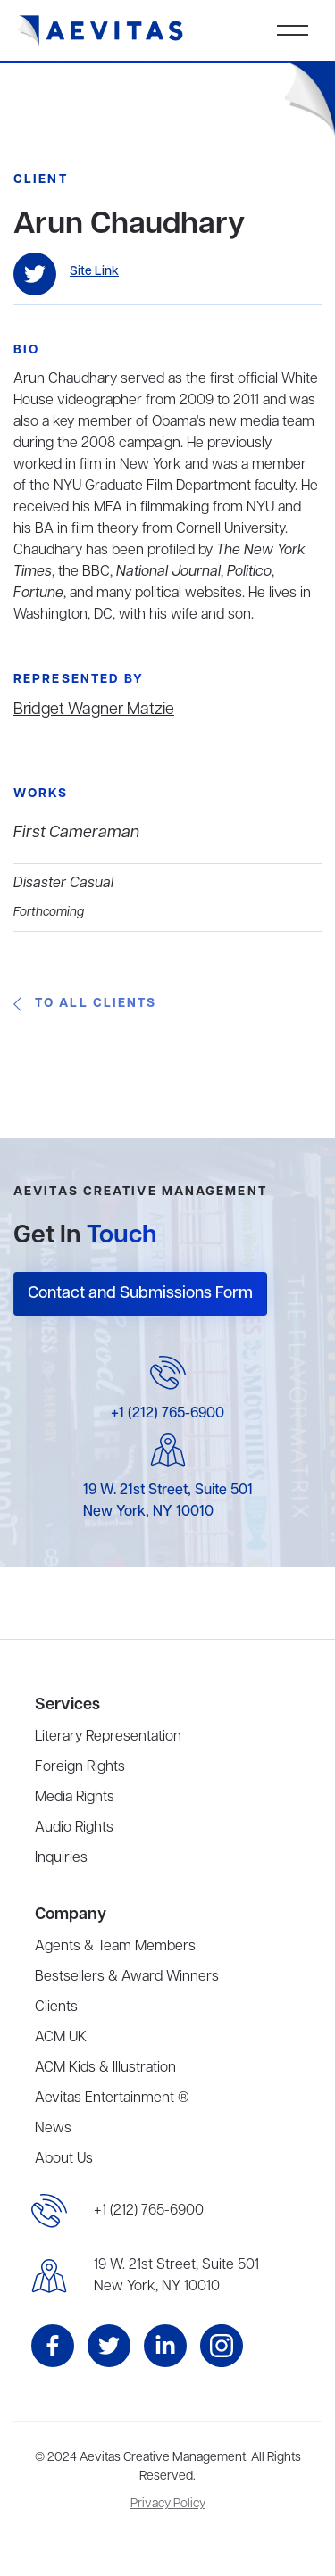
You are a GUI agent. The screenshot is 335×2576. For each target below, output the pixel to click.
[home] (101, 30)
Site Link (94, 271)
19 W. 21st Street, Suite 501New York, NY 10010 (176, 2276)
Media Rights (74, 1797)
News (53, 2129)
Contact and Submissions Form (140, 1293)
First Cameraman (76, 832)
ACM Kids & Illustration (105, 2068)
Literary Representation (108, 1737)
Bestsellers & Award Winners (127, 1977)
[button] (292, 30)
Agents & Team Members (115, 1947)
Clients (56, 2007)
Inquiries (61, 1858)
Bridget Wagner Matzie (93, 709)
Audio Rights (74, 1828)
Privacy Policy (167, 2504)
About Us (64, 2159)
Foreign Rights (80, 1767)
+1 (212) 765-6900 (167, 1414)
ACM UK (61, 2038)
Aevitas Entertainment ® (112, 2098)
